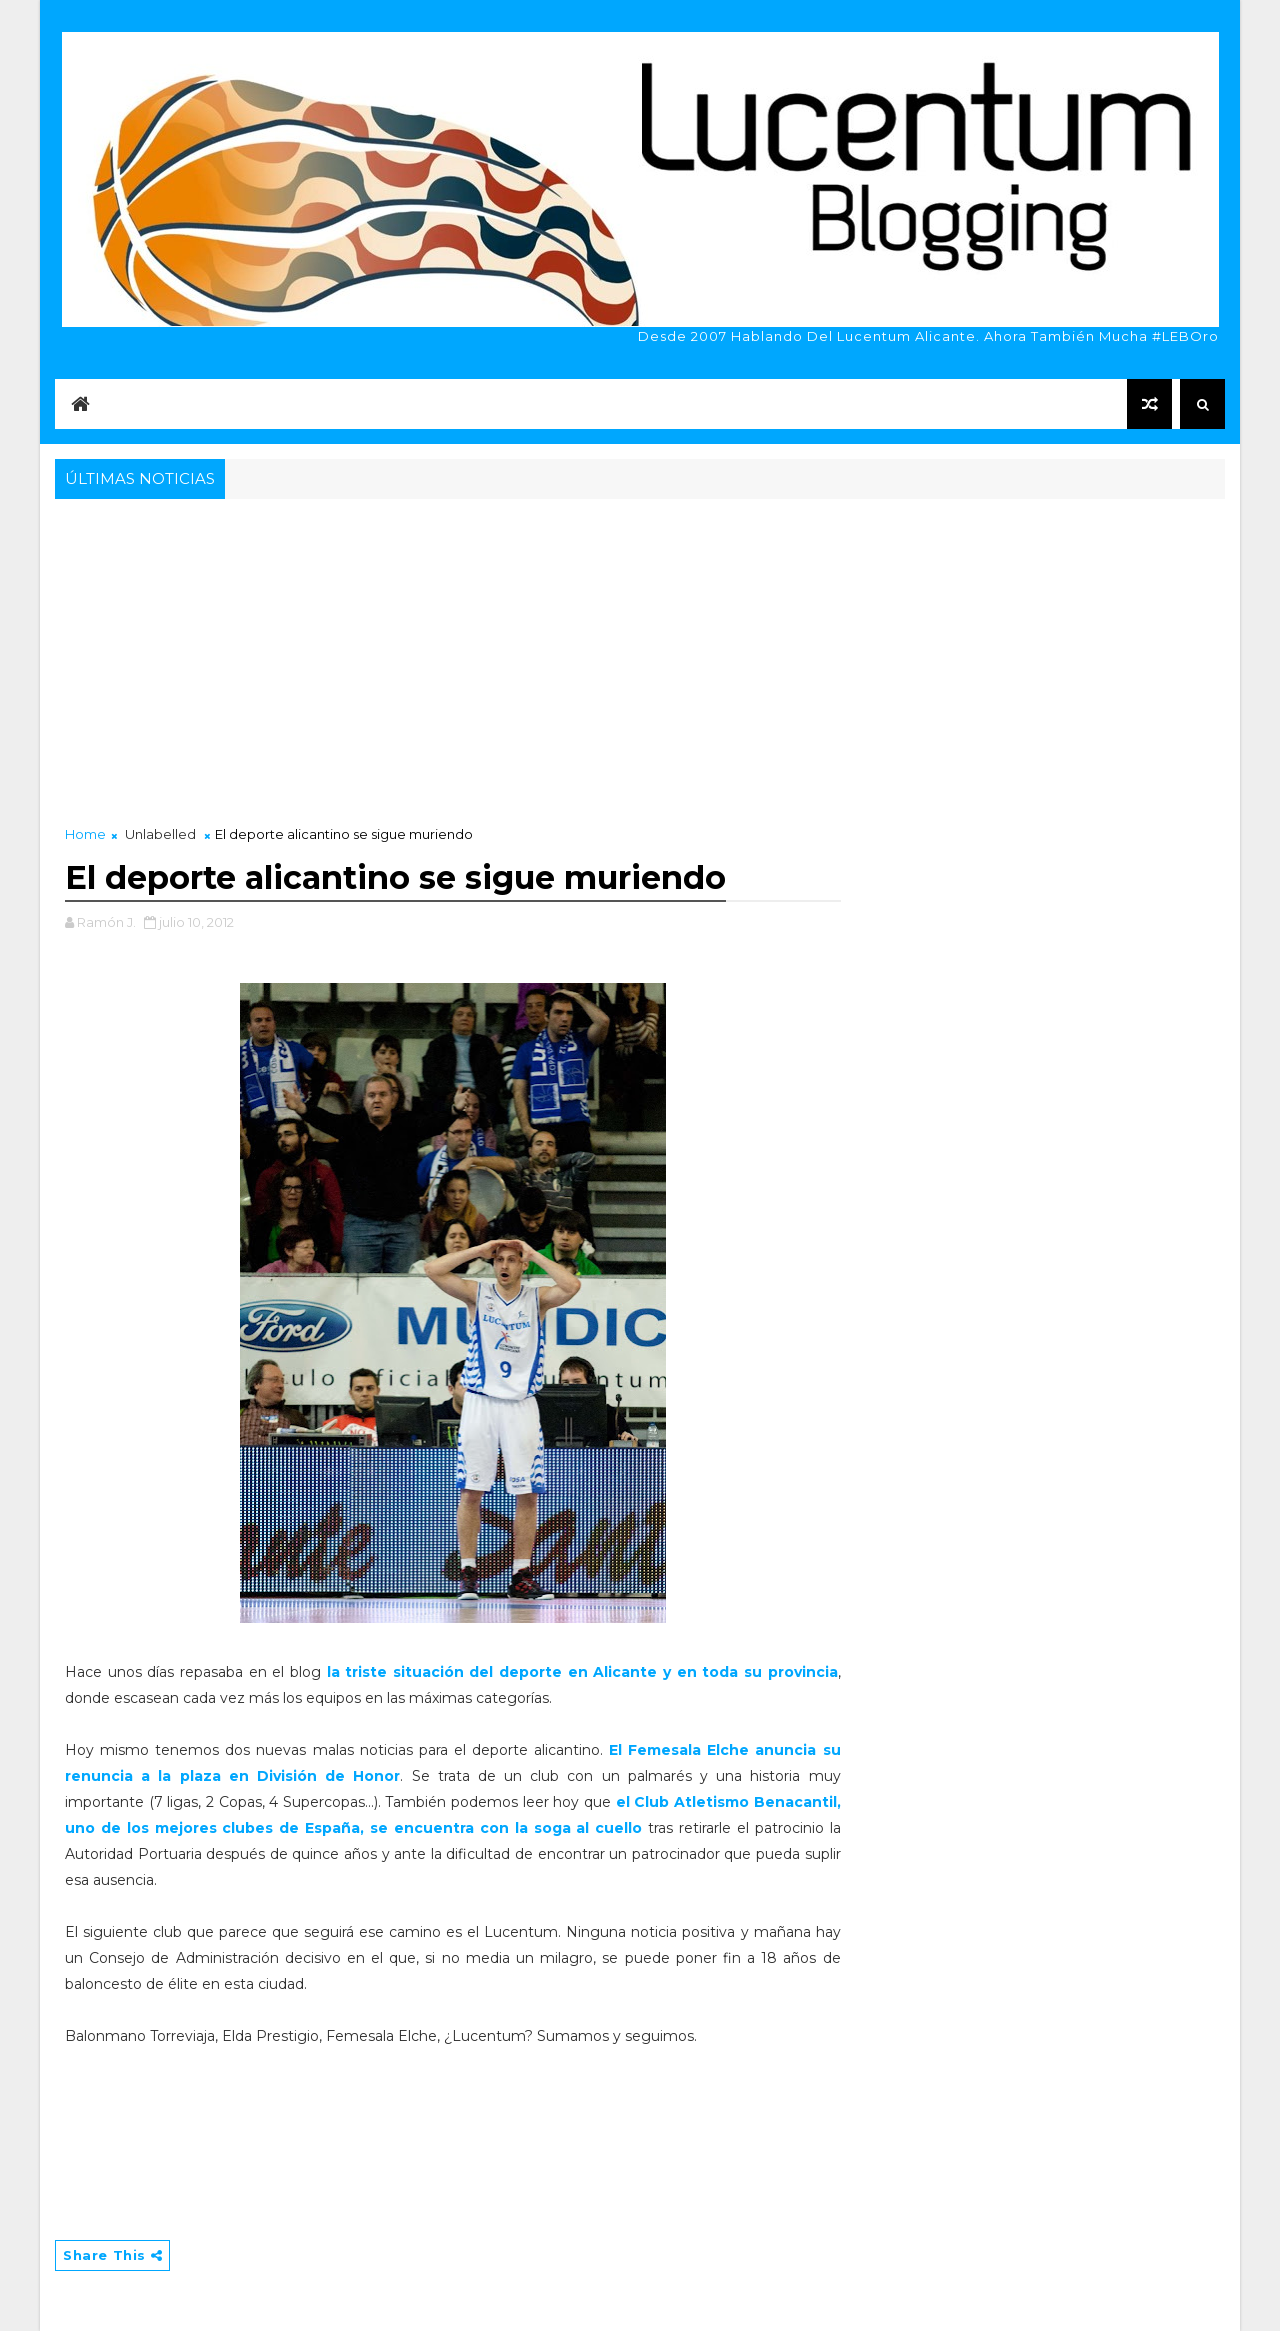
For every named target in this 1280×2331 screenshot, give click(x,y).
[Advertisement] (640, 654)
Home (85, 834)
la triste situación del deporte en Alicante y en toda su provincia (582, 1672)
